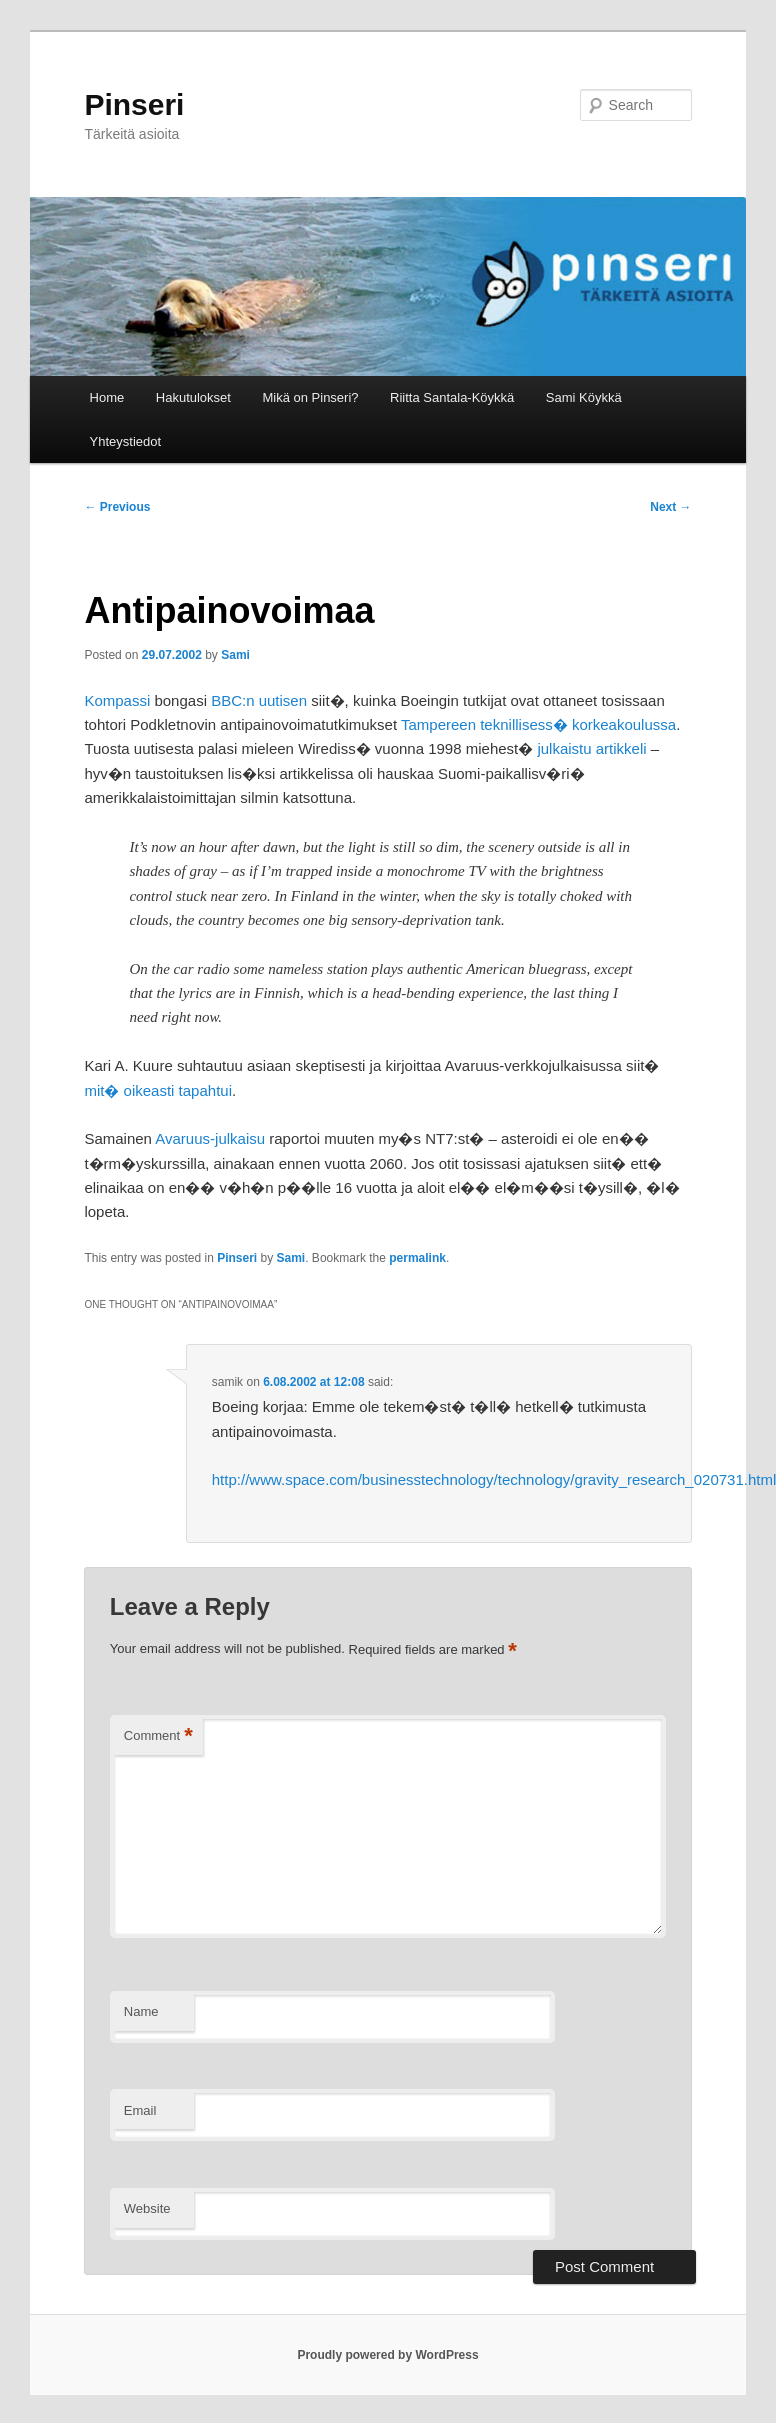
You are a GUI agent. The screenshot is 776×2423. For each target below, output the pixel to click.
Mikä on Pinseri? (310, 397)
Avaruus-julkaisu (210, 1138)
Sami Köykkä (584, 397)
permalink (417, 1258)
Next (670, 507)
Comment (158, 1736)
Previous (117, 507)
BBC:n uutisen (259, 700)
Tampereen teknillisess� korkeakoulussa (538, 724)
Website (147, 2208)
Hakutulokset (193, 397)
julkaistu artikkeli (591, 748)
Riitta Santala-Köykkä (452, 397)
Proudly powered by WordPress (387, 2355)
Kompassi (117, 700)
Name (141, 2011)
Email (140, 2110)
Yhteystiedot (126, 441)
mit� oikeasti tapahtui (158, 1090)
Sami (235, 655)
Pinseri (134, 104)
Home (107, 397)
